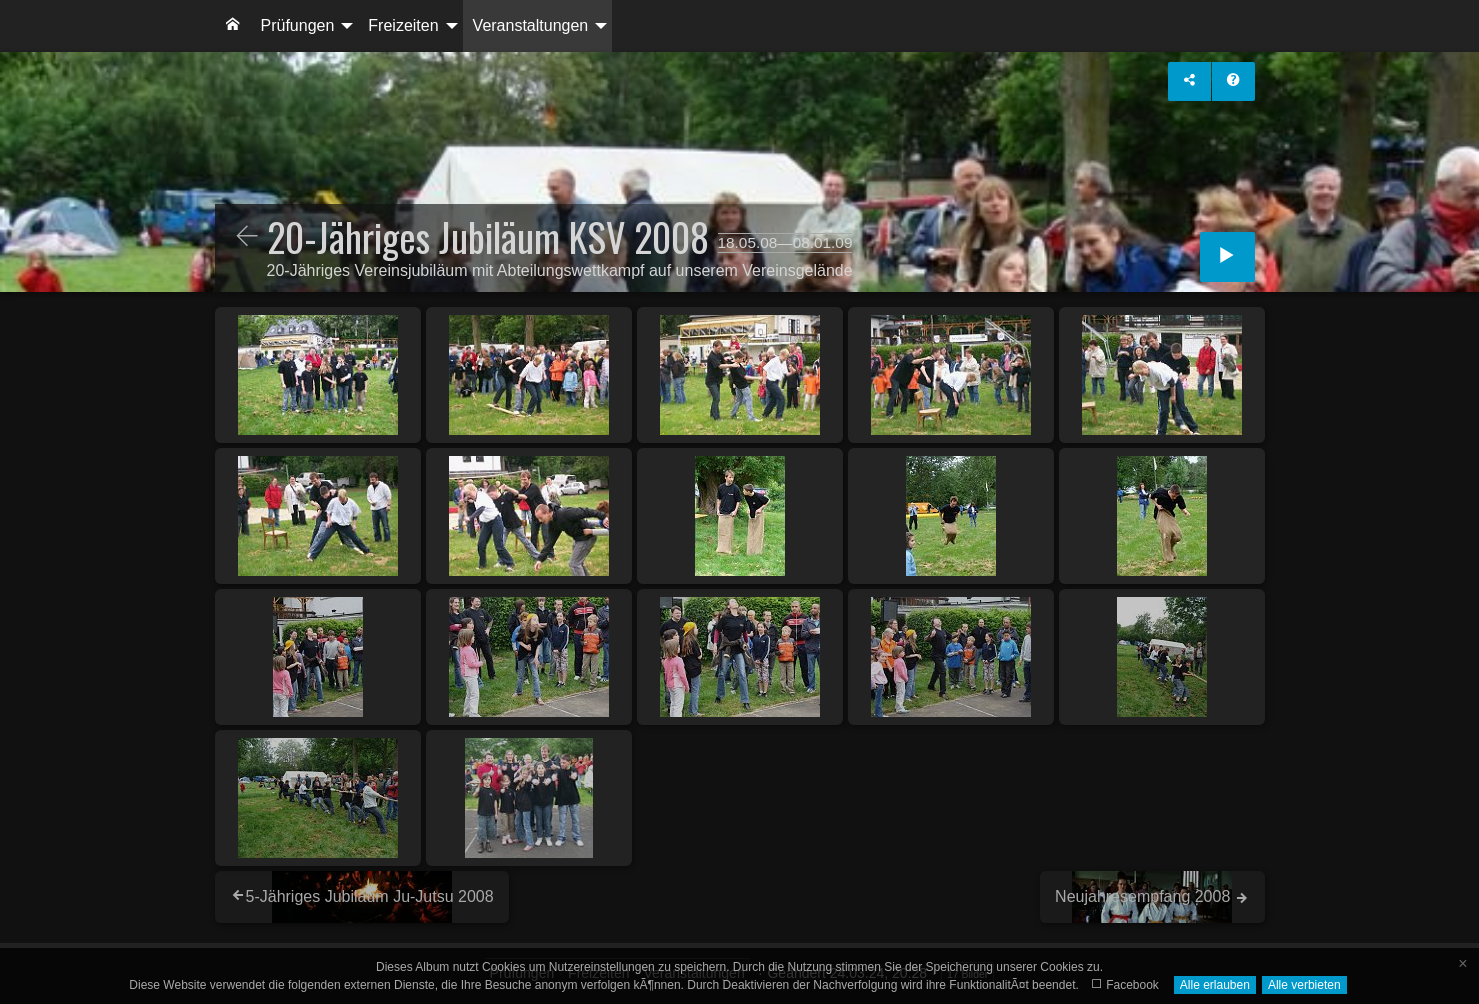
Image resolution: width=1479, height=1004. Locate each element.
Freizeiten (403, 25)
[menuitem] (233, 26)
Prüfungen (298, 25)
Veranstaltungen (531, 25)
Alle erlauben (1215, 985)
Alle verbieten (1304, 985)
